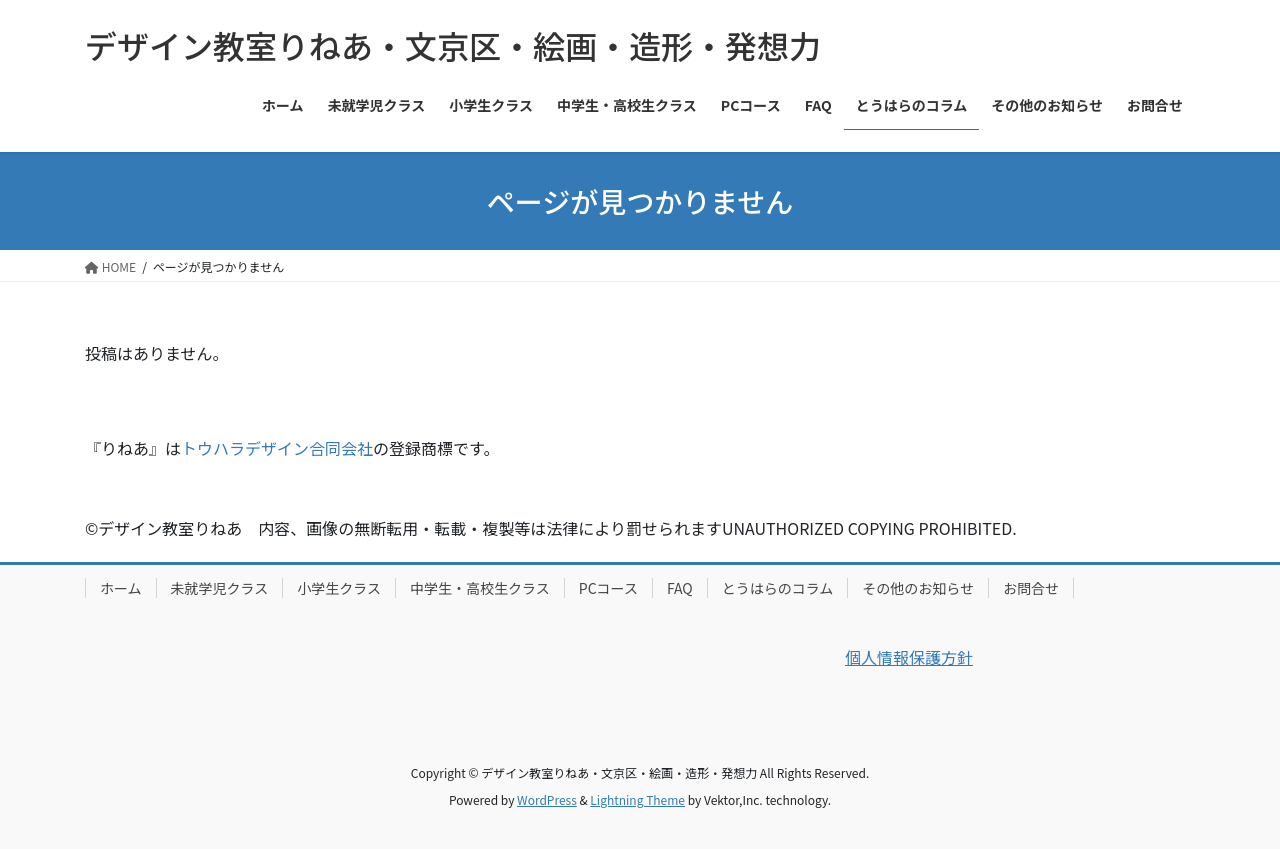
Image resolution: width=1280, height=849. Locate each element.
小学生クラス (339, 588)
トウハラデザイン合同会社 (277, 448)
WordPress (547, 799)
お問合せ (1031, 588)
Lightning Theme (637, 799)
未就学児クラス (220, 588)
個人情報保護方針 (909, 657)
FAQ (680, 588)
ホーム (121, 588)
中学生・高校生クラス (480, 588)
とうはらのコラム (778, 588)
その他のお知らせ (918, 588)
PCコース (608, 588)
